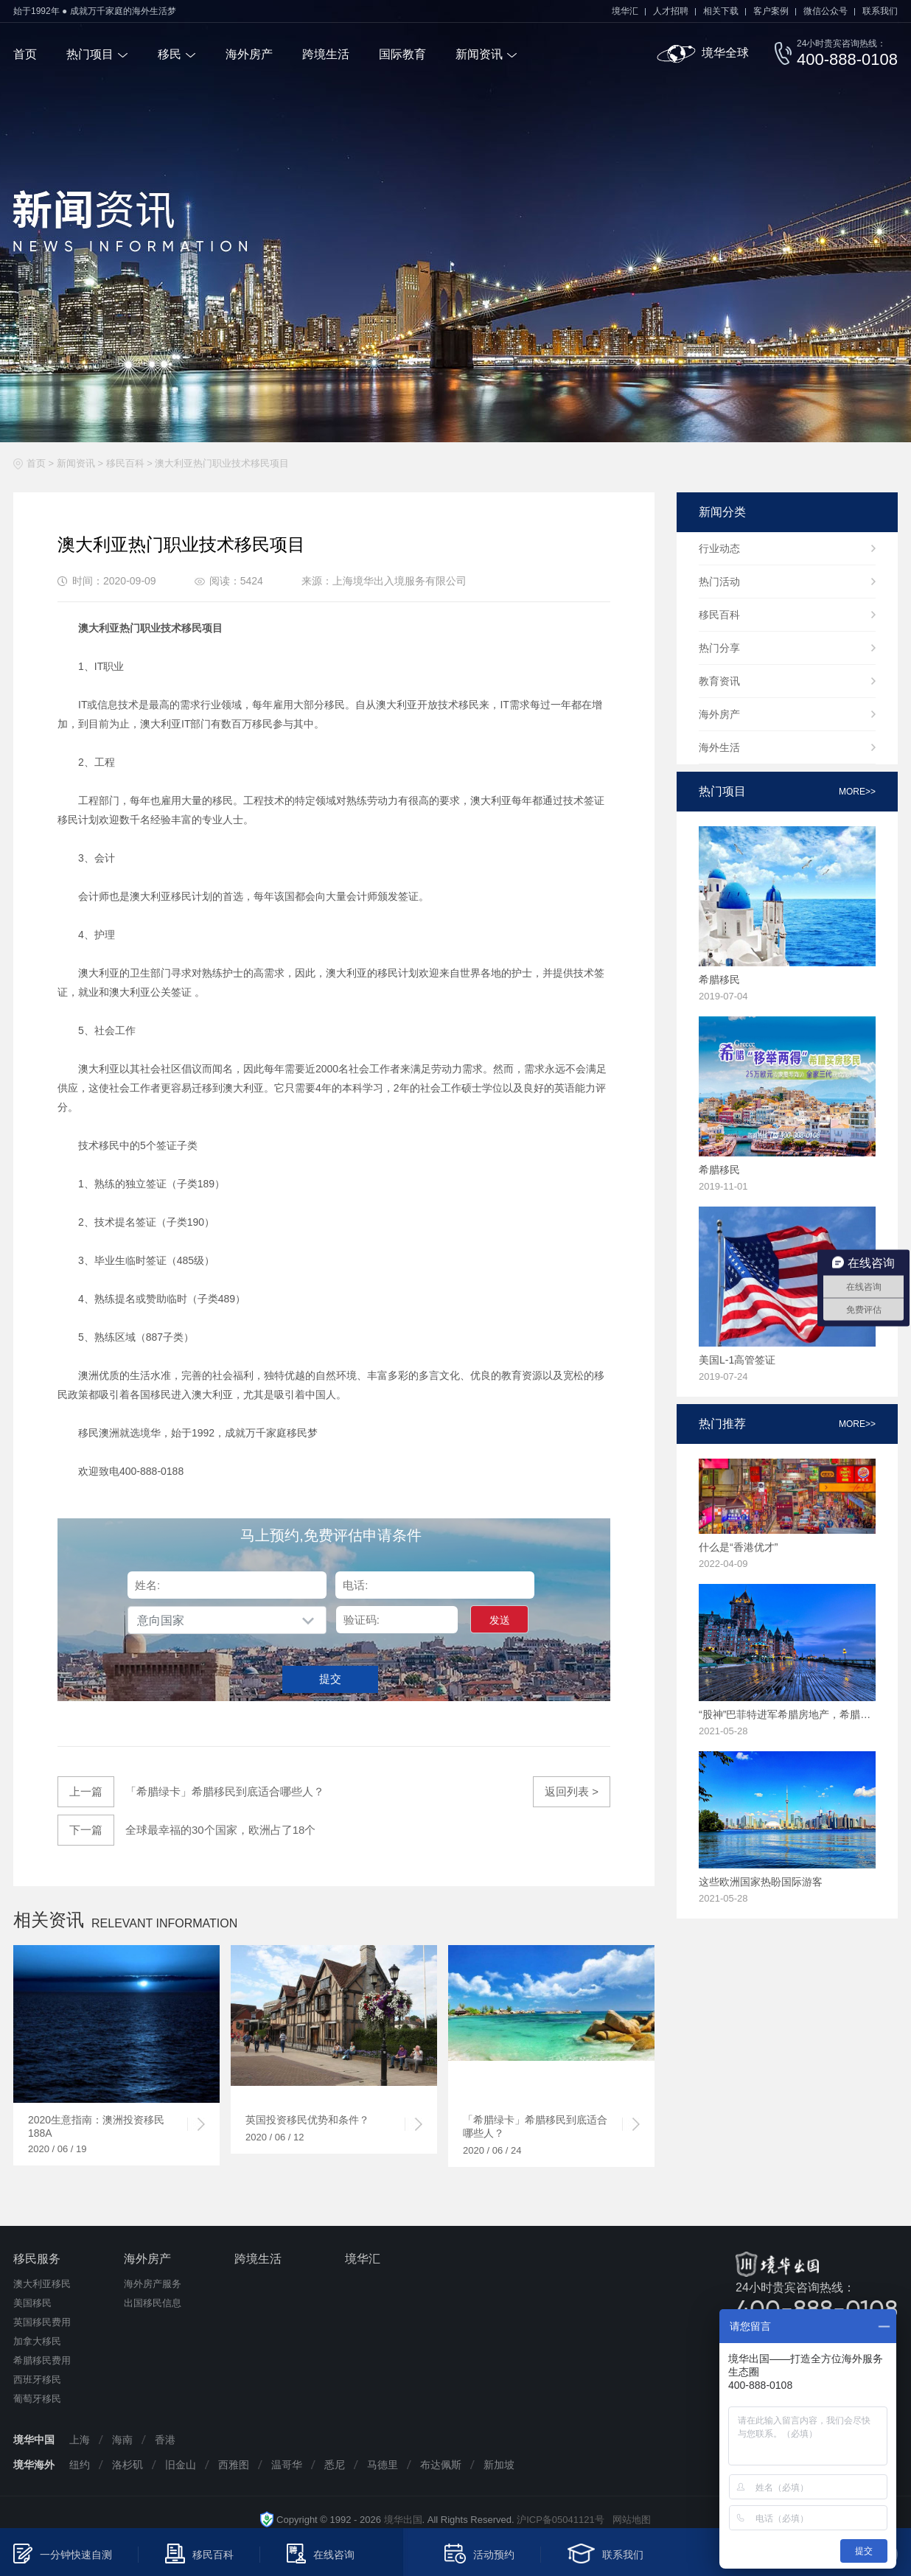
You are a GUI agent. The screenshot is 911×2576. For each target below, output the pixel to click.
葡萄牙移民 (37, 2398)
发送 (499, 1620)
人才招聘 (670, 11)
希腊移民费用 (42, 2360)
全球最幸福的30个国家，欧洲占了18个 (186, 1830)
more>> (857, 791)
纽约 (79, 2465)
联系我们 (880, 11)
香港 (165, 2440)
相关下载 (721, 11)
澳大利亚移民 (42, 2283)
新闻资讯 (479, 54)
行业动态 (719, 548)
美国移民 (32, 2302)
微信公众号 (825, 11)
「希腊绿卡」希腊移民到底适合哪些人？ (190, 1791)
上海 (79, 2440)
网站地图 (627, 2519)
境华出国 (403, 2519)
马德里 (382, 2465)
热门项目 (90, 54)
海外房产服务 (152, 2283)
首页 (25, 54)
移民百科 (125, 463)
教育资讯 (719, 681)
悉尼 (334, 2465)
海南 (122, 2440)
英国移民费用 (42, 2322)
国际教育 (402, 54)
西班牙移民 (37, 2379)
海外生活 (719, 747)
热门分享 (719, 648)
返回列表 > (571, 1791)
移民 (169, 54)
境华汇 (625, 11)
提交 (330, 1678)
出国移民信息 (152, 2302)
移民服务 (36, 2258)
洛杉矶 (127, 2465)
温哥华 (286, 2465)
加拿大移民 (37, 2341)
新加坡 (499, 2465)
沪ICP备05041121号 (560, 2519)
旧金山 (180, 2465)
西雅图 (233, 2465)
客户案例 (771, 11)
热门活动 (719, 581)
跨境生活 (325, 54)
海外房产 (249, 54)
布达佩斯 (440, 2465)
